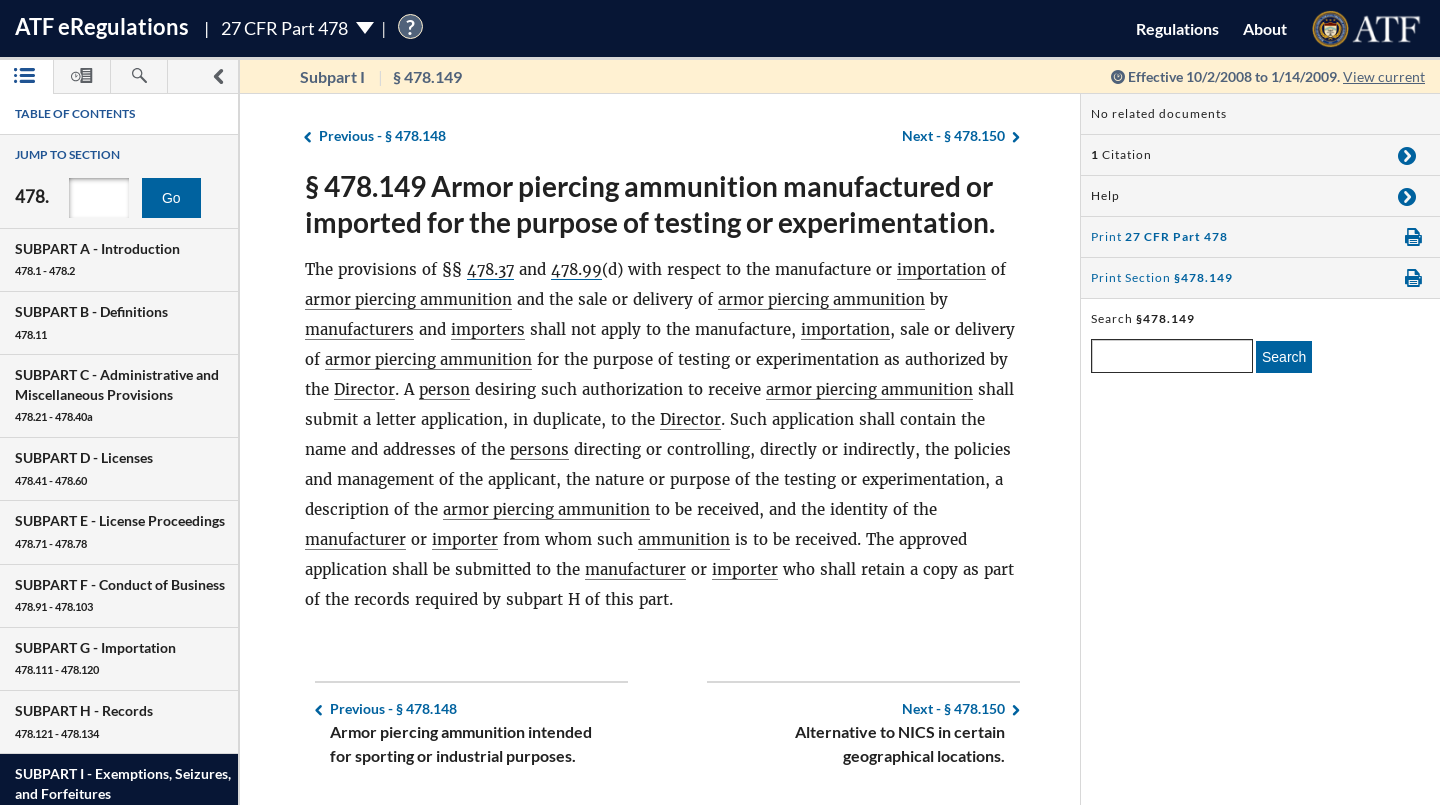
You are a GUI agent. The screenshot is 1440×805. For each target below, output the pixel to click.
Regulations (1177, 28)
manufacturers (360, 329)
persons (539, 449)
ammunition (686, 539)
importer (467, 539)
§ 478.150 (953, 136)
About (1265, 28)
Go (171, 198)
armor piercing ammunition (410, 299)
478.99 (580, 269)
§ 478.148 (382, 136)
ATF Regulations (102, 26)
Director (364, 389)
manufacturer (356, 539)
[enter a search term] (1172, 356)
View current (1384, 76)
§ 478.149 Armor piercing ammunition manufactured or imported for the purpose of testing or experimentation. (650, 204)
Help (1105, 195)
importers (490, 329)
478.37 (492, 269)
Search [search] (1284, 357)
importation (946, 269)
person (444, 389)
